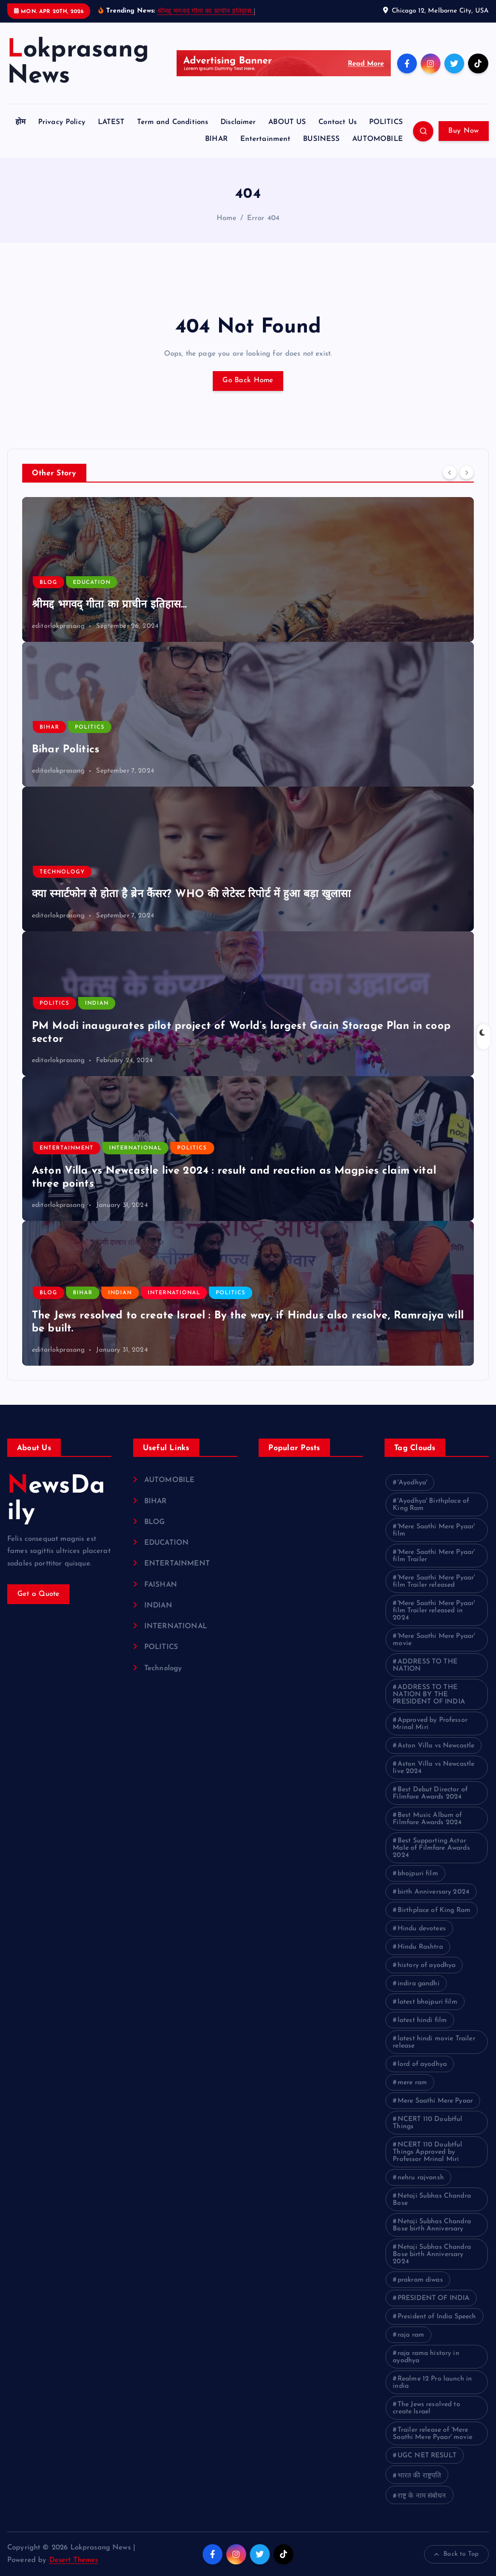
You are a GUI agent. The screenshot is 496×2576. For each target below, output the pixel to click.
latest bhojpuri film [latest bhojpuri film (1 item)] (427, 2002)
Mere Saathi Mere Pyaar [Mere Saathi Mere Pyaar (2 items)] (435, 2101)
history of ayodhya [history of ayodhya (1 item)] (427, 1965)
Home (227, 218)
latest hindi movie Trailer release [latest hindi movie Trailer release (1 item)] (434, 2042)
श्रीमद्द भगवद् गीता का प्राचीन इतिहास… (206, 11)
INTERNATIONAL (135, 1148)
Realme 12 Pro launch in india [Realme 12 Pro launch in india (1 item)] (432, 2382)
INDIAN (97, 1003)
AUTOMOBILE (377, 139)
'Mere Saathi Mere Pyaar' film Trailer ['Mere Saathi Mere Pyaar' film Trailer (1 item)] (434, 1556)
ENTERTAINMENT (67, 1148)
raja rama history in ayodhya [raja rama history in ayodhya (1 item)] (426, 2357)
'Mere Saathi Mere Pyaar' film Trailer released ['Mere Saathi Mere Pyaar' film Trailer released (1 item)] (434, 1581)
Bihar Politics (65, 749)
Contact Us (337, 122)
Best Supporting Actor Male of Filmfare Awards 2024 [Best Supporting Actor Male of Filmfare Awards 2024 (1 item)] (431, 1848)
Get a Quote (38, 1594)
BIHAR (216, 139)
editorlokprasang (58, 626)
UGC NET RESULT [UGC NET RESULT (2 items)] (427, 2455)
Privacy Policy (61, 122)
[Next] (466, 472)
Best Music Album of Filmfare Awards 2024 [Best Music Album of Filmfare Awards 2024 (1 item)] (427, 1819)
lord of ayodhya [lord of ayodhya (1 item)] (422, 2064)
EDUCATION (91, 582)
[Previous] (449, 472)
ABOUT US (287, 122)
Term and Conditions (172, 122)
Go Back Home (247, 380)
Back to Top (456, 2554)
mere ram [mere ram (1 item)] (412, 2082)
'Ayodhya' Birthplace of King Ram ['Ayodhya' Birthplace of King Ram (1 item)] (431, 1504)
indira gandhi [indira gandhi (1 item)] (419, 1983)
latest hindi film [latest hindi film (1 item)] (422, 2020)
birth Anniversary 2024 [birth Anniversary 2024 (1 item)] (433, 1892)
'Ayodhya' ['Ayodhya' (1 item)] (412, 1482)
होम (20, 122)
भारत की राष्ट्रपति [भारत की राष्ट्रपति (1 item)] (419, 2475)
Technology (62, 872)
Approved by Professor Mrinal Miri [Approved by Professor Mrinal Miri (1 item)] (430, 1724)
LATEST (111, 122)
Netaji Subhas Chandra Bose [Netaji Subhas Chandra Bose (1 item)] (432, 2199)
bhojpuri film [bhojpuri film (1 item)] (418, 1873)
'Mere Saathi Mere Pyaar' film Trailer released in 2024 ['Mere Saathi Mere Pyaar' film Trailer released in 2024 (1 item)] (434, 1610)
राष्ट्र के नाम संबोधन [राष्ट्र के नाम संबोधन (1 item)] (422, 2496)
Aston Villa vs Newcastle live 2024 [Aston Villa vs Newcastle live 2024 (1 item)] (433, 1767)
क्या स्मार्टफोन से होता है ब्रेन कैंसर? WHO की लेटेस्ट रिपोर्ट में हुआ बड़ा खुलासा (191, 894)
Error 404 (263, 218)
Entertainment (265, 139)
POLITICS (386, 122)
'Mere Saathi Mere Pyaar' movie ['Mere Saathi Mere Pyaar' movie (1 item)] (434, 1640)
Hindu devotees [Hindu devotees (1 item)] (422, 1928)
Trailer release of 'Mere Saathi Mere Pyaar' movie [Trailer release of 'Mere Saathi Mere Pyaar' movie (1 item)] (432, 2433)
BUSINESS (321, 139)
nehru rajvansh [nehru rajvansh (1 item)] (421, 2177)
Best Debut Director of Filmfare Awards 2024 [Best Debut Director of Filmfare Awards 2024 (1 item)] (430, 1793)
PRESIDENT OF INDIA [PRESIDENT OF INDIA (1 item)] (434, 2298)
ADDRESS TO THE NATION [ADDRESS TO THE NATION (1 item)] (425, 1665)
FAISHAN (160, 1585)
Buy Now (463, 131)
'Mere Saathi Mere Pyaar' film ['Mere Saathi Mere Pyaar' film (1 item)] (434, 1530)
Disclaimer (238, 122)
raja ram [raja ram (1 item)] (411, 2335)
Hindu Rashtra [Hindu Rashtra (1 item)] (420, 1947)
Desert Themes (73, 2560)
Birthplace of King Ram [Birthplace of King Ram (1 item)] (434, 1910)
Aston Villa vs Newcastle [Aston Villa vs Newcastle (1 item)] (436, 1745)
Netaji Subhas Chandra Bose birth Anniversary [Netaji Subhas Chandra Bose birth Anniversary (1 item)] (432, 2225)
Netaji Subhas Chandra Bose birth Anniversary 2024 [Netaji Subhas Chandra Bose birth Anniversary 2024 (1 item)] (432, 2254)
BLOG (48, 582)
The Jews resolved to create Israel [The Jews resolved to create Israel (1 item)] (426, 2408)
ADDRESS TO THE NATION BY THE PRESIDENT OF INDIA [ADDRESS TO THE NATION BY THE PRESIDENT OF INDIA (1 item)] (429, 1694)
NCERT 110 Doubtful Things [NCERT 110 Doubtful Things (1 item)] (427, 2123)
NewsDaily (56, 1499)
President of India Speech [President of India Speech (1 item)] (437, 2316)
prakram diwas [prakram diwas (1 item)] (420, 2280)
